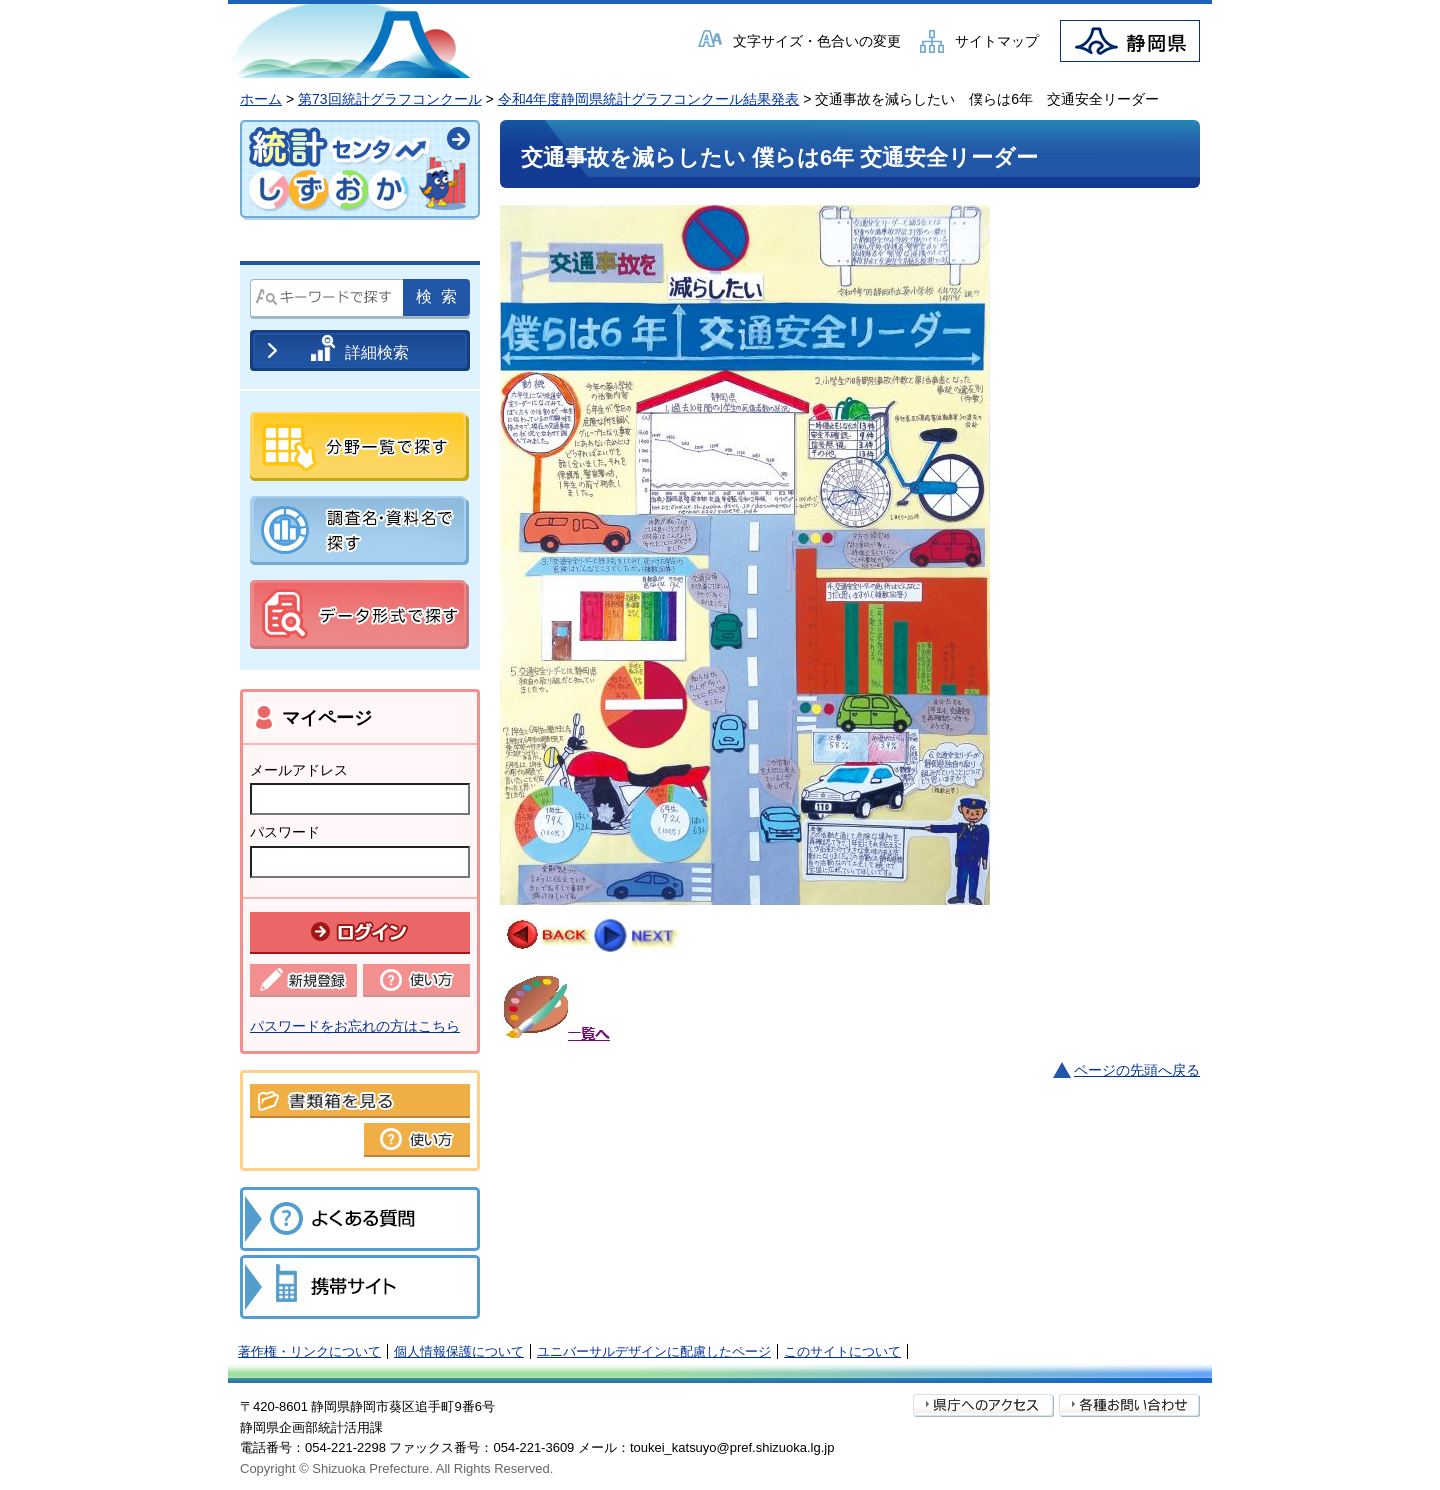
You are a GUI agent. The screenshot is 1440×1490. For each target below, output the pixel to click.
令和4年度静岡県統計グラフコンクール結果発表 (649, 99)
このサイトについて (842, 1351)
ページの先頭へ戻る (1137, 1070)
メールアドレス (299, 770)
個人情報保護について (459, 1351)
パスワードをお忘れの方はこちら (355, 1026)
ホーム (261, 99)
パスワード (285, 832)
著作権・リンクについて (309, 1351)
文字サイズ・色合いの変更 (817, 41)
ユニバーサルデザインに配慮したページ (654, 1351)
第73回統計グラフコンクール (390, 99)
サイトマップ (997, 41)
